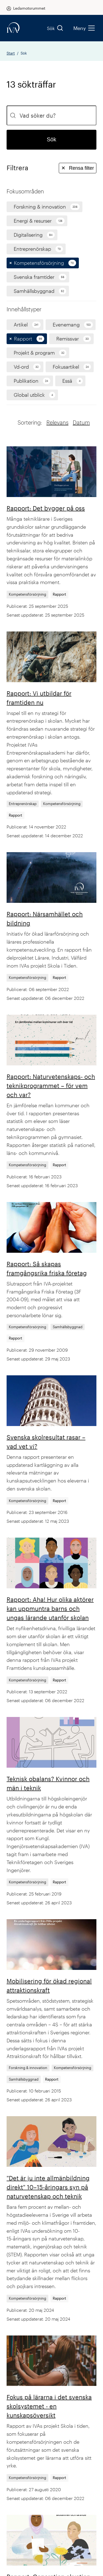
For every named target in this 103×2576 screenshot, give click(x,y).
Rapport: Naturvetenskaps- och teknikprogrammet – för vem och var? (51, 1085)
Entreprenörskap (23, 804)
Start (11, 53)
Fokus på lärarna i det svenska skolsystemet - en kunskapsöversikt (49, 2406)
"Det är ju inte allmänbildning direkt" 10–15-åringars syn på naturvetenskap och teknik (48, 2187)
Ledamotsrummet (29, 8)
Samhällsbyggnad (67, 1327)
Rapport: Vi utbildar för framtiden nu (39, 698)
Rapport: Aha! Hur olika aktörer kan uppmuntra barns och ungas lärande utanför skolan (50, 1608)
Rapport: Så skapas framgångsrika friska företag (47, 1268)
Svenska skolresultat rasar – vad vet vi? (46, 1441)
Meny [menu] (84, 28)
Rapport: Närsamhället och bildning (45, 918)
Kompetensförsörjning (27, 594)
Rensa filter (77, 168)
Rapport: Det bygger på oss (46, 508)
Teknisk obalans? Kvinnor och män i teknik (48, 1783)
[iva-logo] (13, 28)
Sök (55, 28)
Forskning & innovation (28, 2068)
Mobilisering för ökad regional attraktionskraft (49, 1985)
